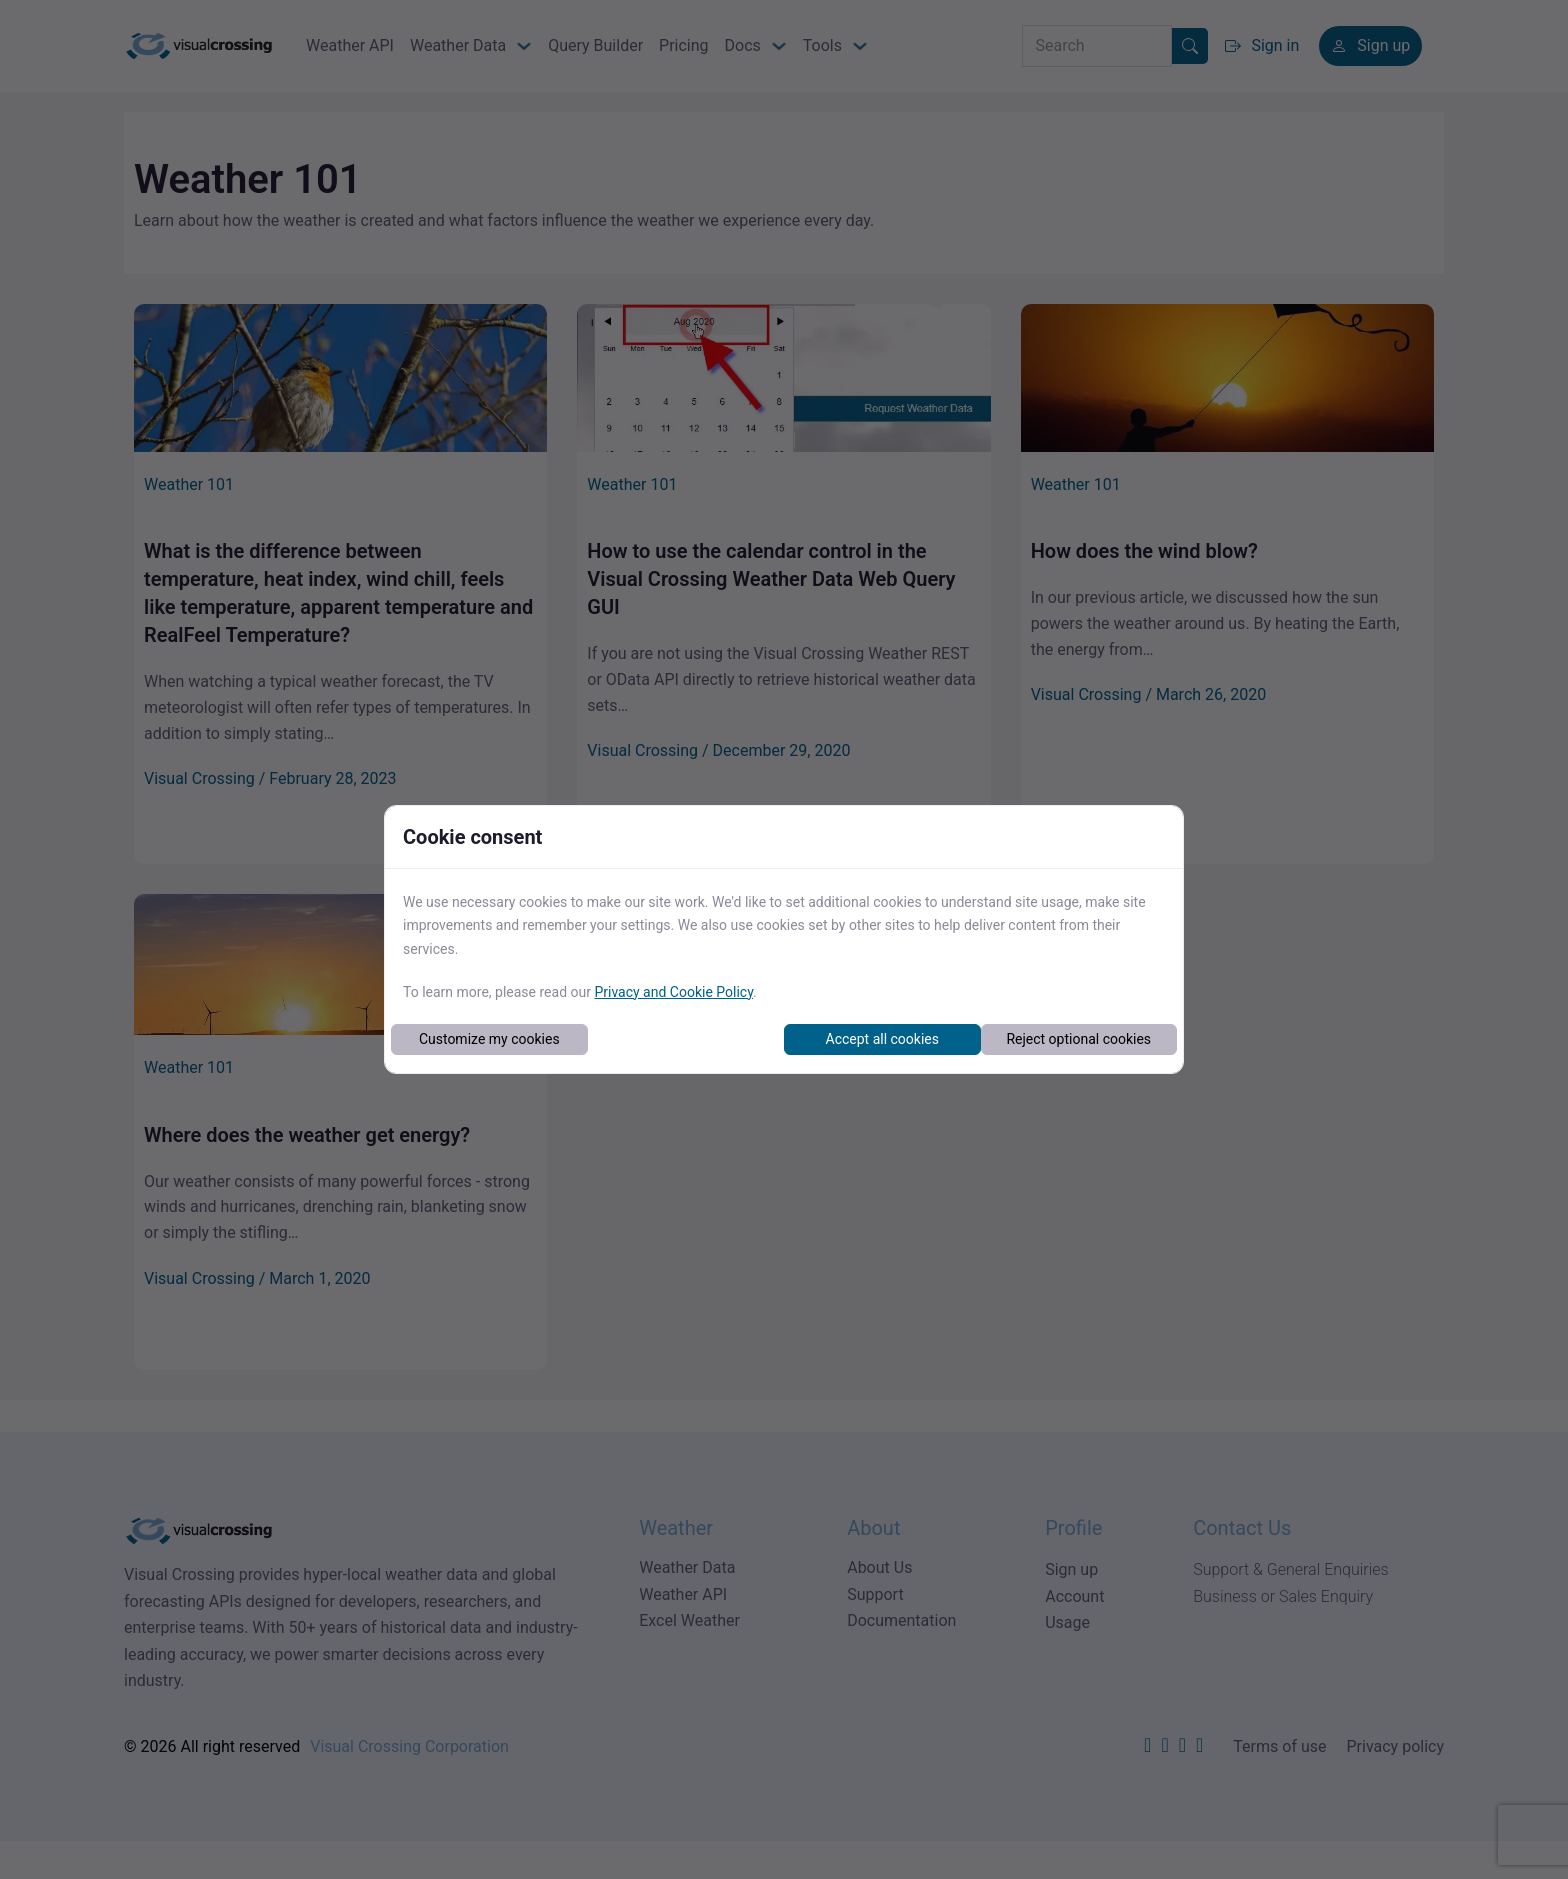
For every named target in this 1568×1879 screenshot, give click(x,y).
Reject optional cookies (1078, 1039)
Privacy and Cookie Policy (673, 992)
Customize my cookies (489, 1039)
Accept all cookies (882, 1039)
